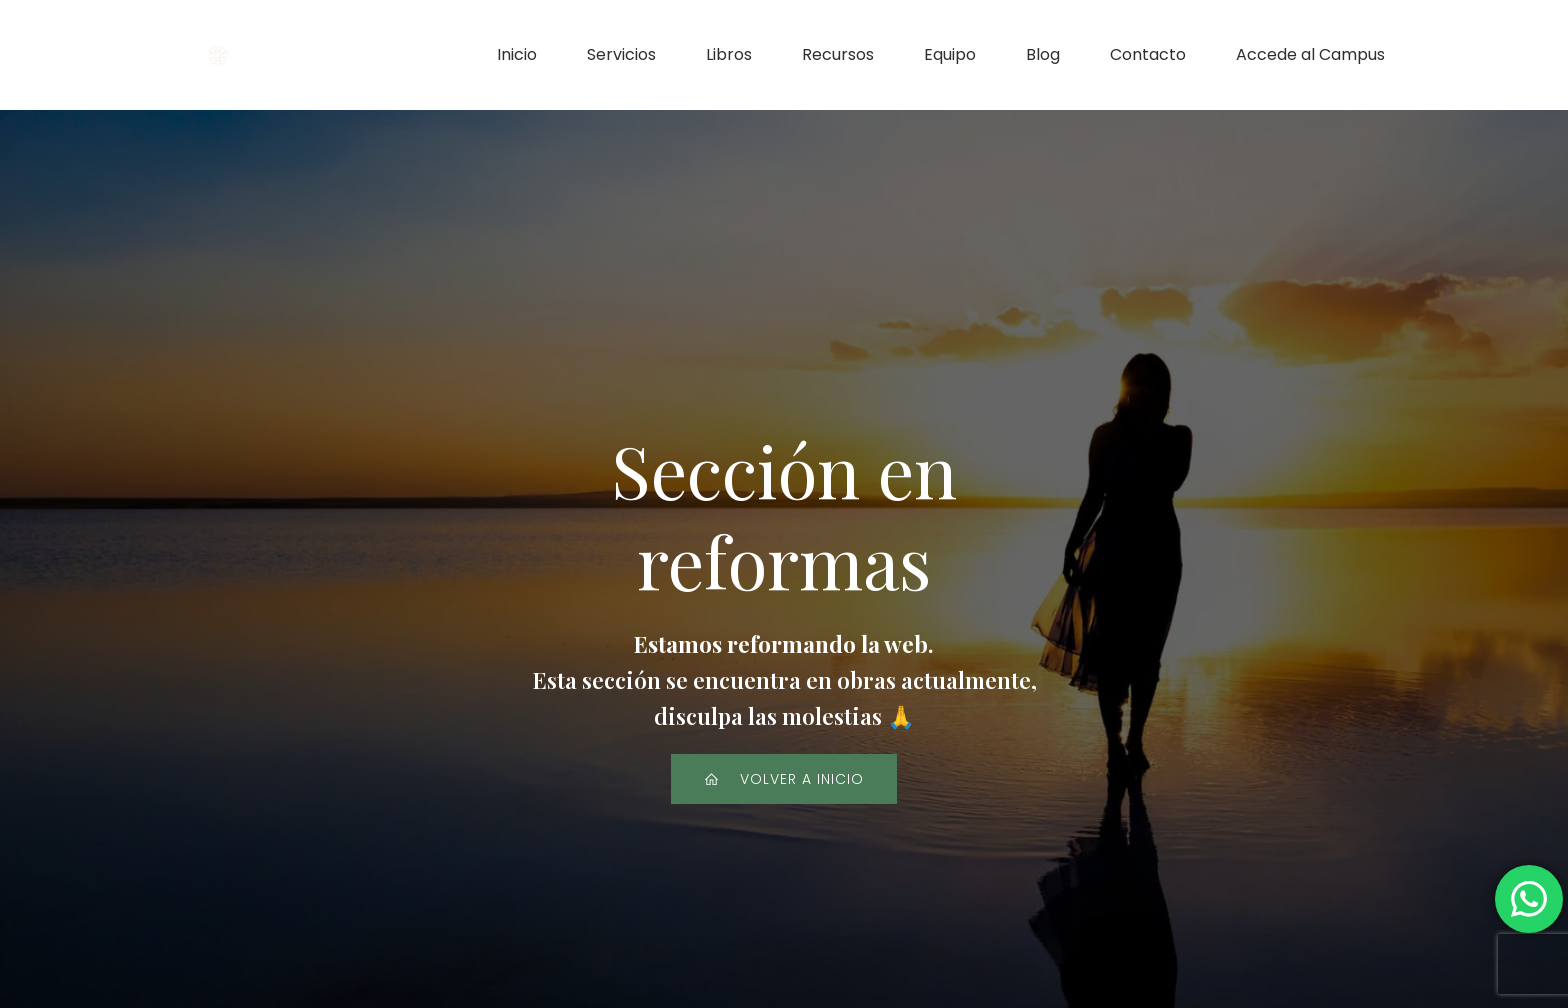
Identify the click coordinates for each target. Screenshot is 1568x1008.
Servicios (621, 54)
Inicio (517, 54)
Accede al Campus (1310, 54)
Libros (729, 54)
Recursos (838, 54)
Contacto (1148, 54)
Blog (1043, 54)
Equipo (950, 54)
